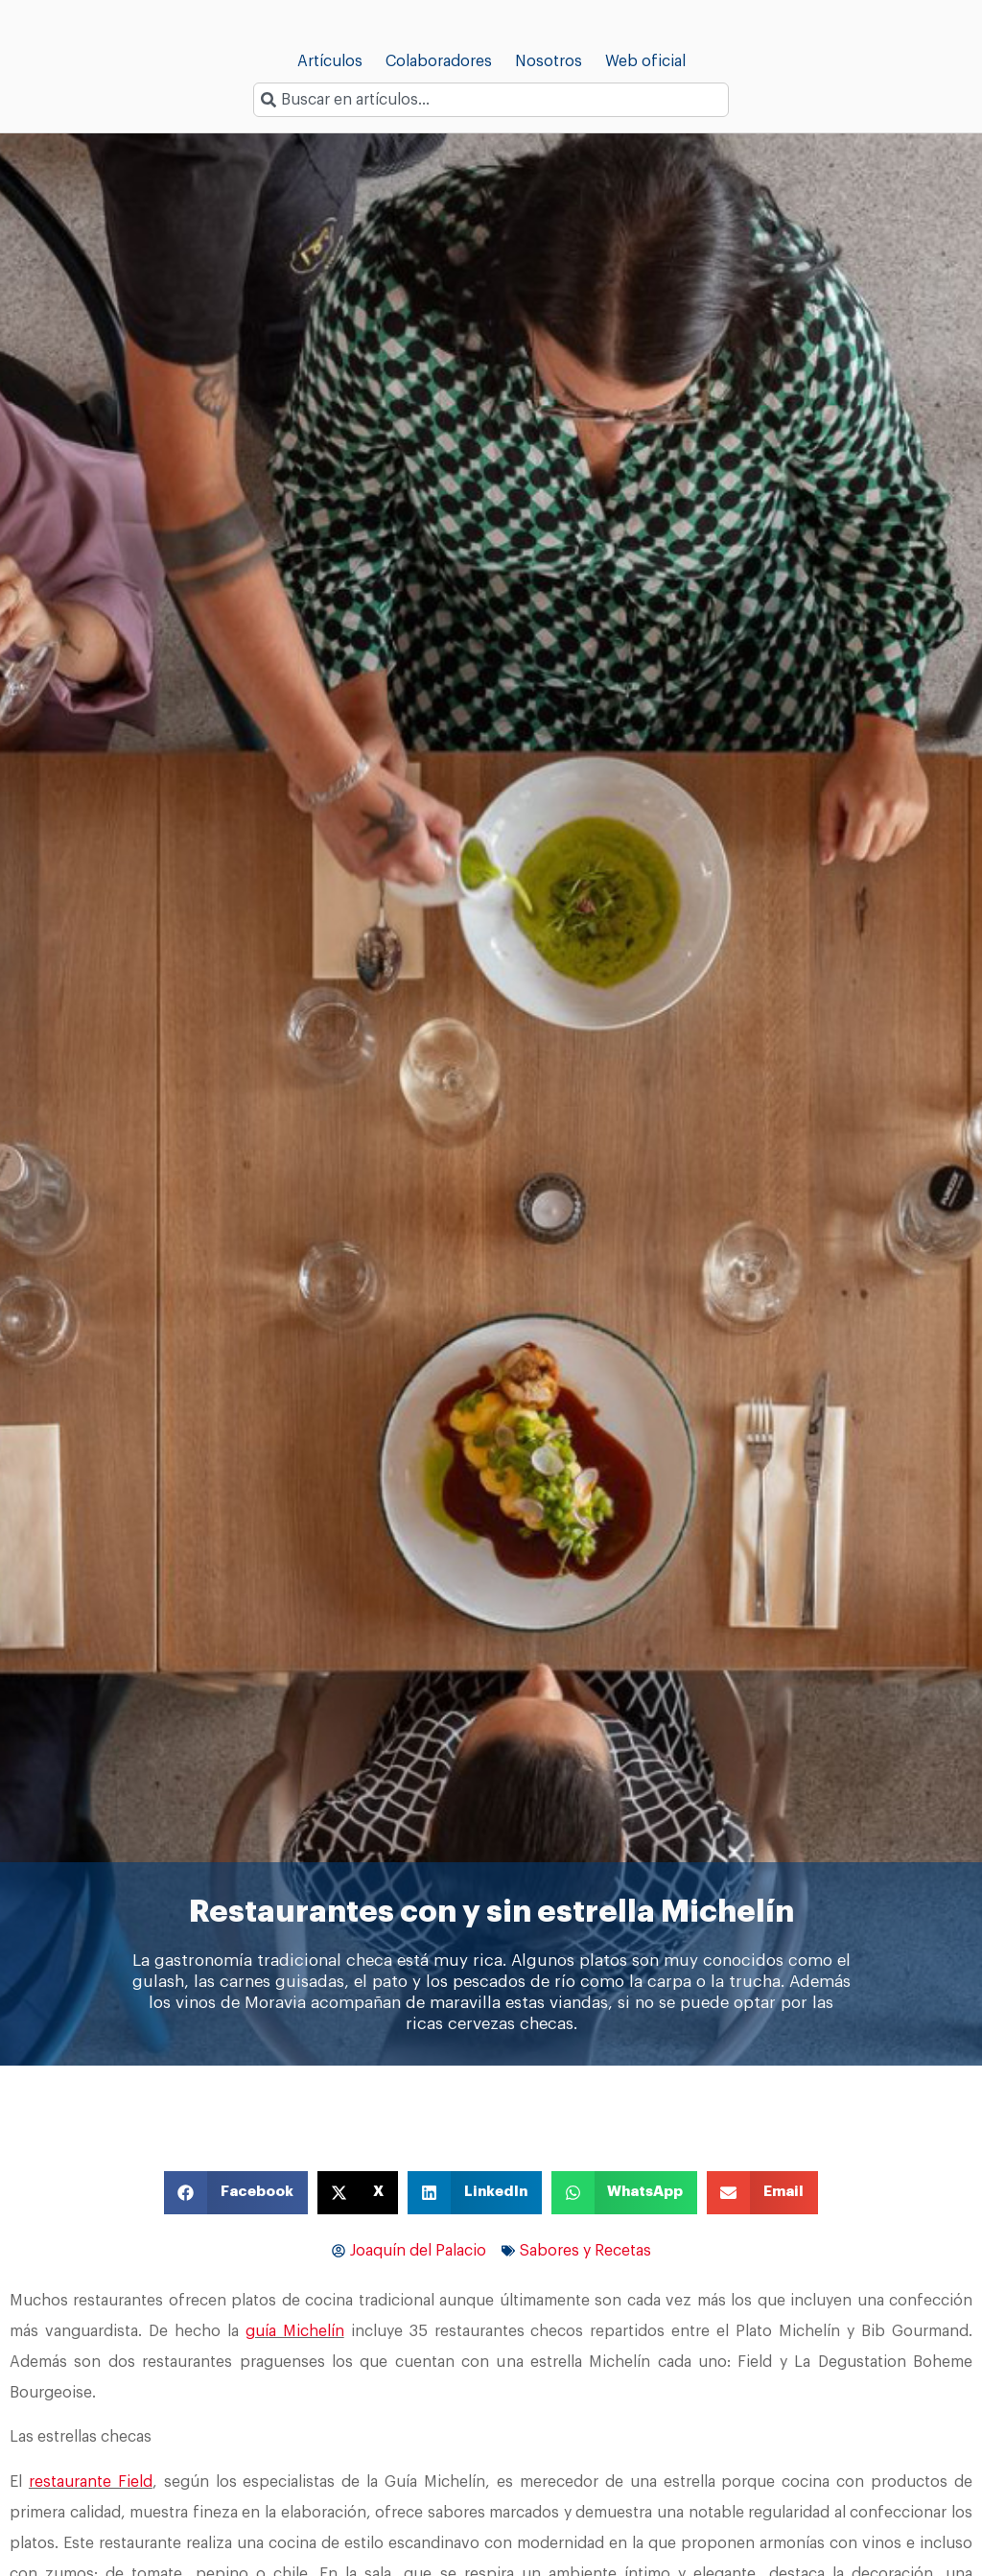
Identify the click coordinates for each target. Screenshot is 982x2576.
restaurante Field (90, 2482)
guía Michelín (295, 2331)
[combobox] (491, 100)
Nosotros (548, 61)
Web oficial (645, 61)
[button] (236, 2192)
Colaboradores (439, 61)
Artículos (329, 61)
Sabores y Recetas (585, 2250)
